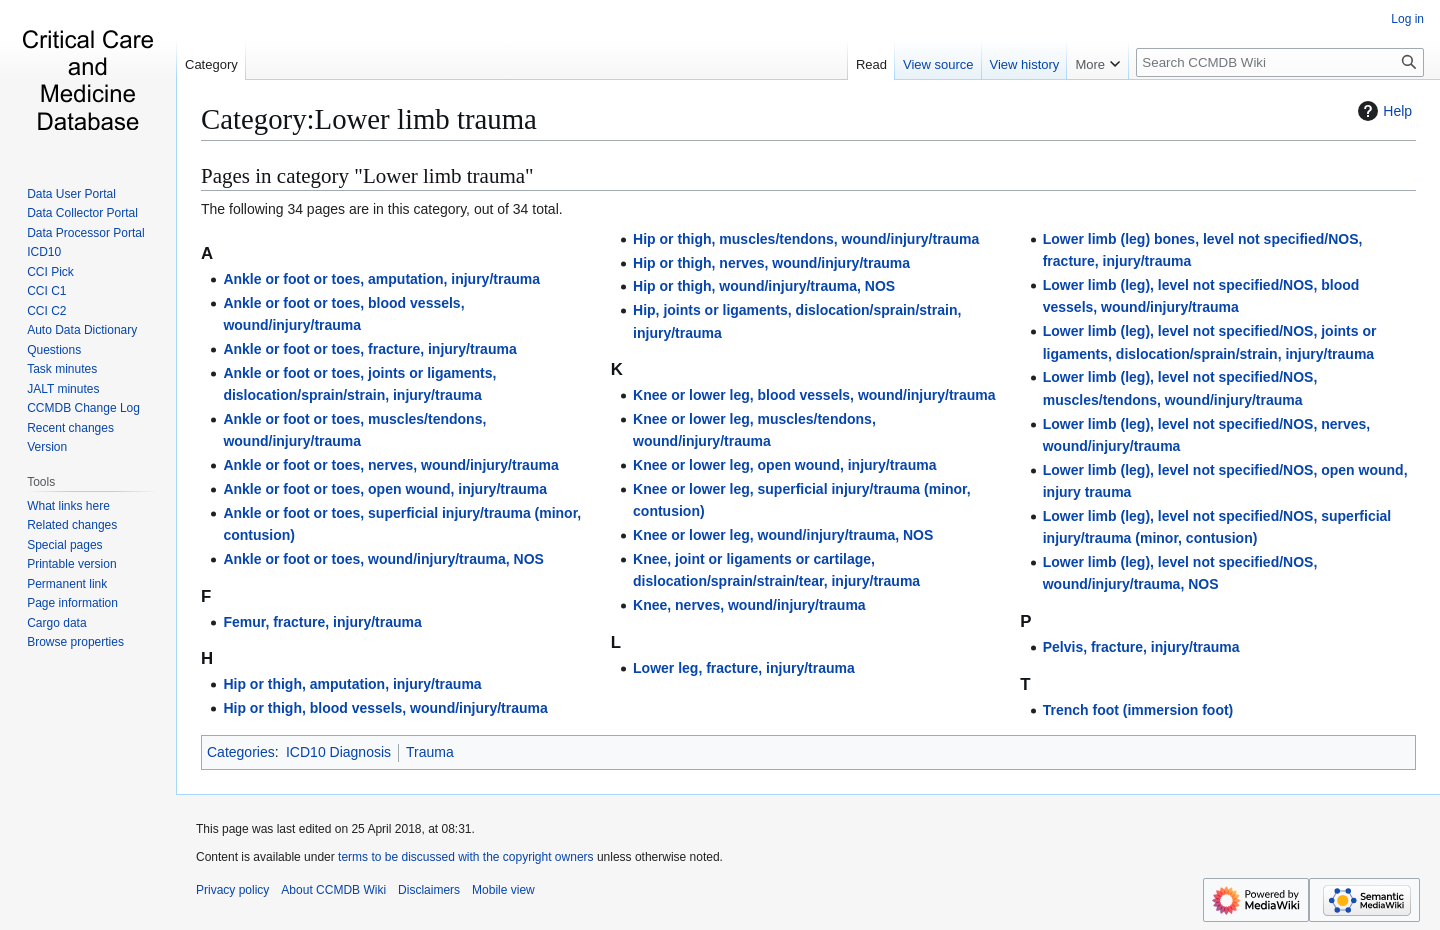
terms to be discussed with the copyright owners (465, 857)
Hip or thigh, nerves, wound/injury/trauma (771, 263)
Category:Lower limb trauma (369, 119)
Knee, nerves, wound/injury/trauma (749, 605)
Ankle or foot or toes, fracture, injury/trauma (369, 349)
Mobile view (503, 890)
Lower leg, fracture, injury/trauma (744, 668)
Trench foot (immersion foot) (1138, 710)
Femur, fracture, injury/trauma (322, 622)
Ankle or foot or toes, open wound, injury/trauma (385, 489)
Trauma (430, 752)
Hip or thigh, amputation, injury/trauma (352, 684)
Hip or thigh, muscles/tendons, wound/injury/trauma (806, 239)
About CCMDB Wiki (333, 890)
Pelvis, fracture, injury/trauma (1141, 647)
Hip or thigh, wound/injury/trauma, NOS (764, 286)
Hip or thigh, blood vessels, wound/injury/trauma (385, 708)
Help (1382, 111)
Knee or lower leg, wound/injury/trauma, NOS (783, 535)
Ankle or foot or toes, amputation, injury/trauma (381, 279)
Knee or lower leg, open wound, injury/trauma (784, 465)
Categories (241, 752)
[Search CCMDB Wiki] (1280, 62)
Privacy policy (232, 890)
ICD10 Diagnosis (338, 752)
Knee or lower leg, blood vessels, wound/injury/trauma (814, 395)
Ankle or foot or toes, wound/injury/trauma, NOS (383, 559)
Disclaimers (429, 890)
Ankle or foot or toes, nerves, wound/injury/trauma (390, 465)
